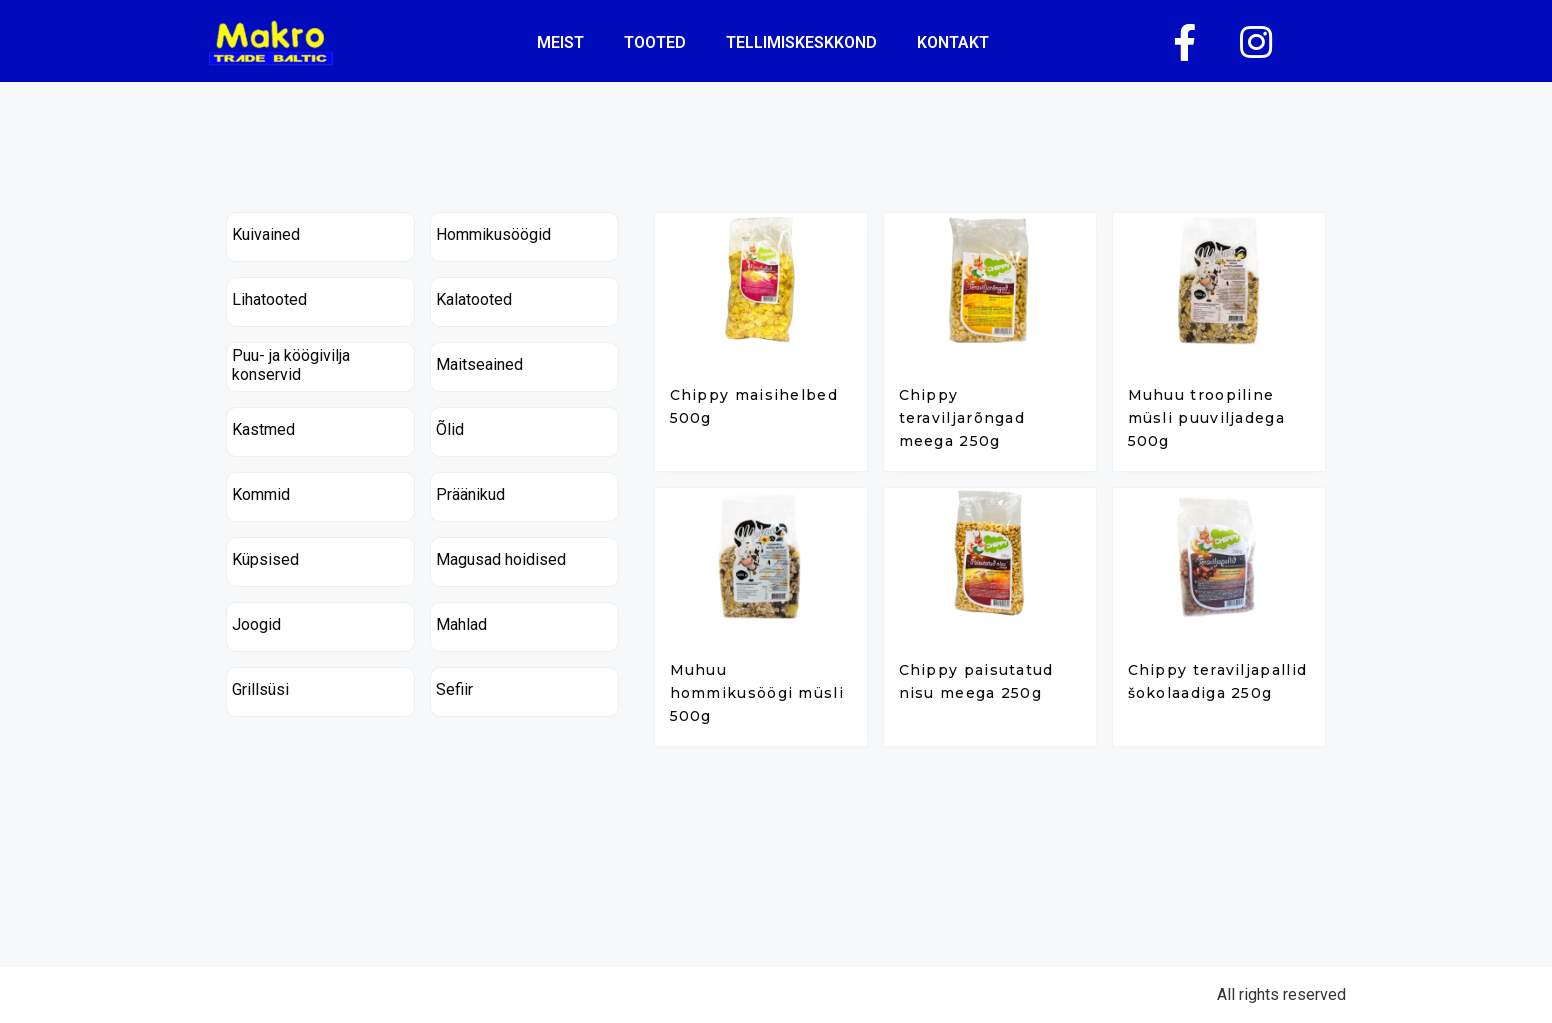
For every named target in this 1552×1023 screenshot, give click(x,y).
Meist (560, 42)
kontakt (953, 42)
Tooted (655, 42)
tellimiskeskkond (801, 42)
